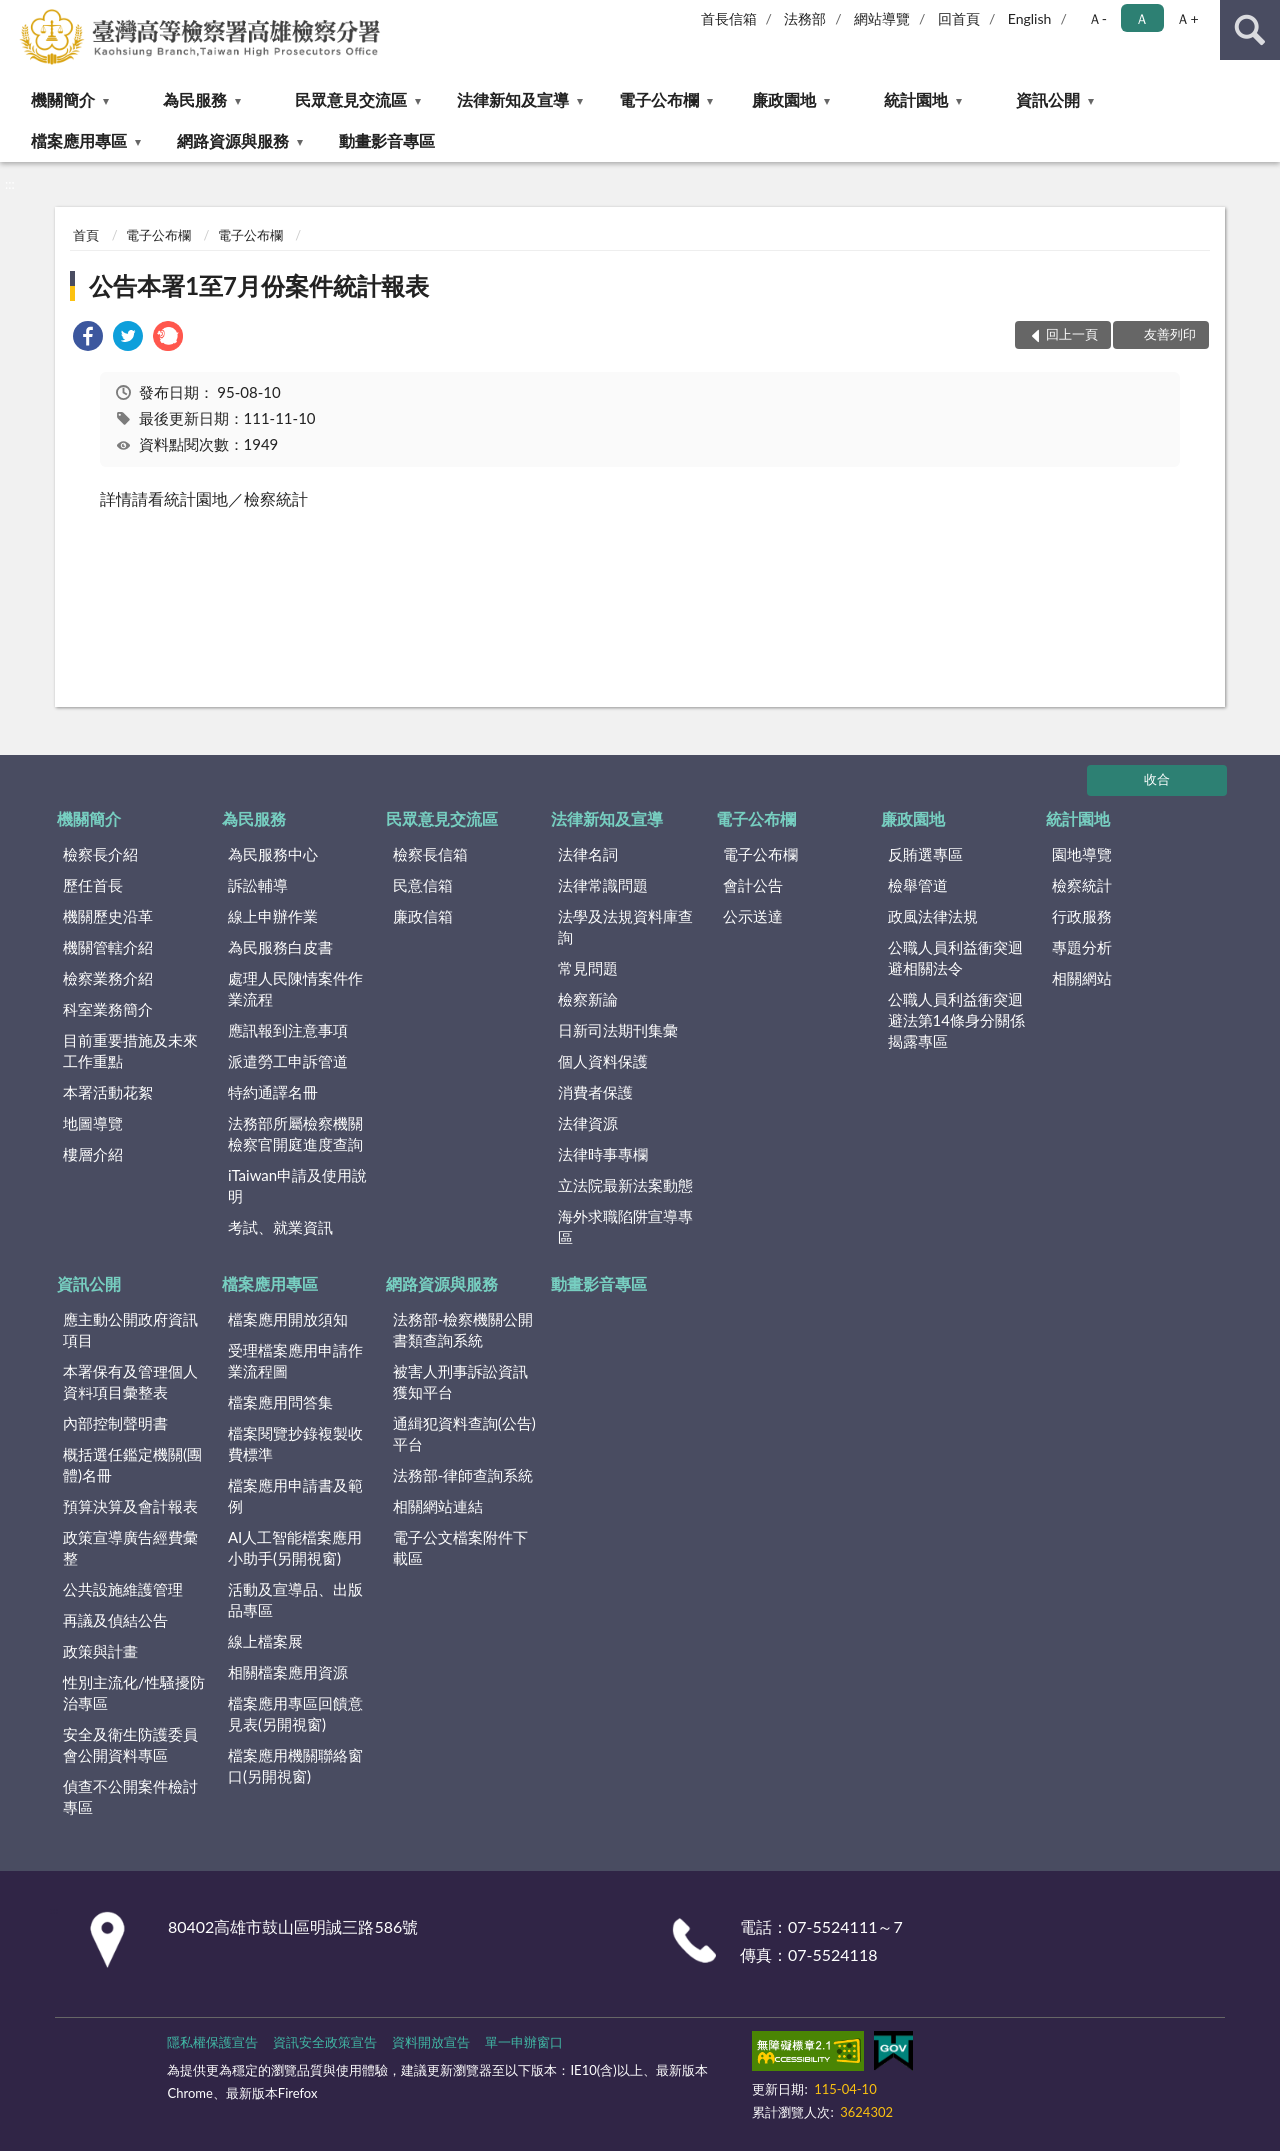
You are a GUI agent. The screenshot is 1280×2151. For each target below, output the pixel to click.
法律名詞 (588, 854)
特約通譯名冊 (273, 1092)
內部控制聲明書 (115, 1423)
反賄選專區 (925, 854)
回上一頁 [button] (1072, 334)
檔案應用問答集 (280, 1402)
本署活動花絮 (108, 1092)
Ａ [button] (1142, 18)
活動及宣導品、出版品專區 (295, 1599)
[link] (88, 338)
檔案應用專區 (79, 140)
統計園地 (916, 99)
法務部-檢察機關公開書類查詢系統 (463, 1329)
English (1030, 18)
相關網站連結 (438, 1506)
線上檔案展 (265, 1641)
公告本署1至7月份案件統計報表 (259, 285)
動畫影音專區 (387, 140)
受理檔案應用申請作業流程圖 (295, 1360)
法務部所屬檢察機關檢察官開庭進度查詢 (295, 1133)
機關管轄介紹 (108, 947)
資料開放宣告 (431, 2042)
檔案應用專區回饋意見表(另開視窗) (295, 1713)
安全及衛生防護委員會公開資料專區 (130, 1744)
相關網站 (1082, 978)
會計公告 (753, 885)
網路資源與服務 (233, 140)
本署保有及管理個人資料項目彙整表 (130, 1381)
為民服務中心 (273, 854)
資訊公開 (1048, 99)
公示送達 (753, 916)
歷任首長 (93, 885)
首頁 (86, 235)
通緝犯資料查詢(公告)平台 (464, 1433)
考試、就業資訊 (280, 1227)
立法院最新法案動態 (625, 1185)
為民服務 (195, 99)
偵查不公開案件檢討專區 (130, 1796)
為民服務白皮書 (280, 947)
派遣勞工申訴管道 (288, 1061)
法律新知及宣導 (513, 99)
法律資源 (588, 1123)
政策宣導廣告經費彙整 (130, 1547)
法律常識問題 (603, 885)
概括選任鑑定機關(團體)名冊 (132, 1464)
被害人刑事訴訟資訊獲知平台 (460, 1381)
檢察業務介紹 (108, 978)
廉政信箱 (423, 916)
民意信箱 (423, 885)
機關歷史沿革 (108, 916)
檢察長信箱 (430, 854)
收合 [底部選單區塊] (1157, 779)
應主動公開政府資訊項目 (130, 1329)
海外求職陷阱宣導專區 (625, 1226)
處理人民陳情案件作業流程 (295, 988)
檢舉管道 (918, 885)
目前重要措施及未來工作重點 (130, 1050)
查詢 (1250, 30)
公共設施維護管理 (123, 1589)
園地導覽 (1082, 854)
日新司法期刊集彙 (618, 1030)
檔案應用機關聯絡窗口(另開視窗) (295, 1765)
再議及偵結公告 (115, 1620)
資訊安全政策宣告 (325, 2042)
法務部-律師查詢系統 (463, 1475)
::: (16, 15)
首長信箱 (729, 18)
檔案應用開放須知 (288, 1319)
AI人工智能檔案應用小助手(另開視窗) (295, 1547)
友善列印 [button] (1170, 334)
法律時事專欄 (603, 1154)
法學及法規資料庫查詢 (625, 926)
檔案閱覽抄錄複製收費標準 (295, 1443)
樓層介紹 (93, 1154)
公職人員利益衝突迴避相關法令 (955, 957)
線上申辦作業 (273, 916)
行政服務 (1082, 916)
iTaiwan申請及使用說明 (297, 1185)
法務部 (805, 18)
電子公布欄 (659, 99)
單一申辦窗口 (524, 2042)
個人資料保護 (603, 1061)
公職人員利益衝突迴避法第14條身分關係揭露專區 (956, 1020)
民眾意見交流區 (351, 99)
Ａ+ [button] (1187, 18)
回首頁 (959, 18)
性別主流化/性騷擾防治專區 (134, 1692)
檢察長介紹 (100, 854)
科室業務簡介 (108, 1009)
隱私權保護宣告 (212, 2042)
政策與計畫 (100, 1651)
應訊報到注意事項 (288, 1030)
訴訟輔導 (258, 885)
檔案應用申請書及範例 (295, 1495)
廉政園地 (784, 99)
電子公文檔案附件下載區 (460, 1547)
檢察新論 (588, 999)
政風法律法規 (933, 916)
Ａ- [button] (1097, 18)
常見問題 (588, 968)
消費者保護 (595, 1092)
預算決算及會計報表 (130, 1506)
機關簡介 (63, 99)
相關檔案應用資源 (288, 1672)
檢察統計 (1082, 885)
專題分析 (1082, 947)
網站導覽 (882, 18)
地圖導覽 (93, 1123)
